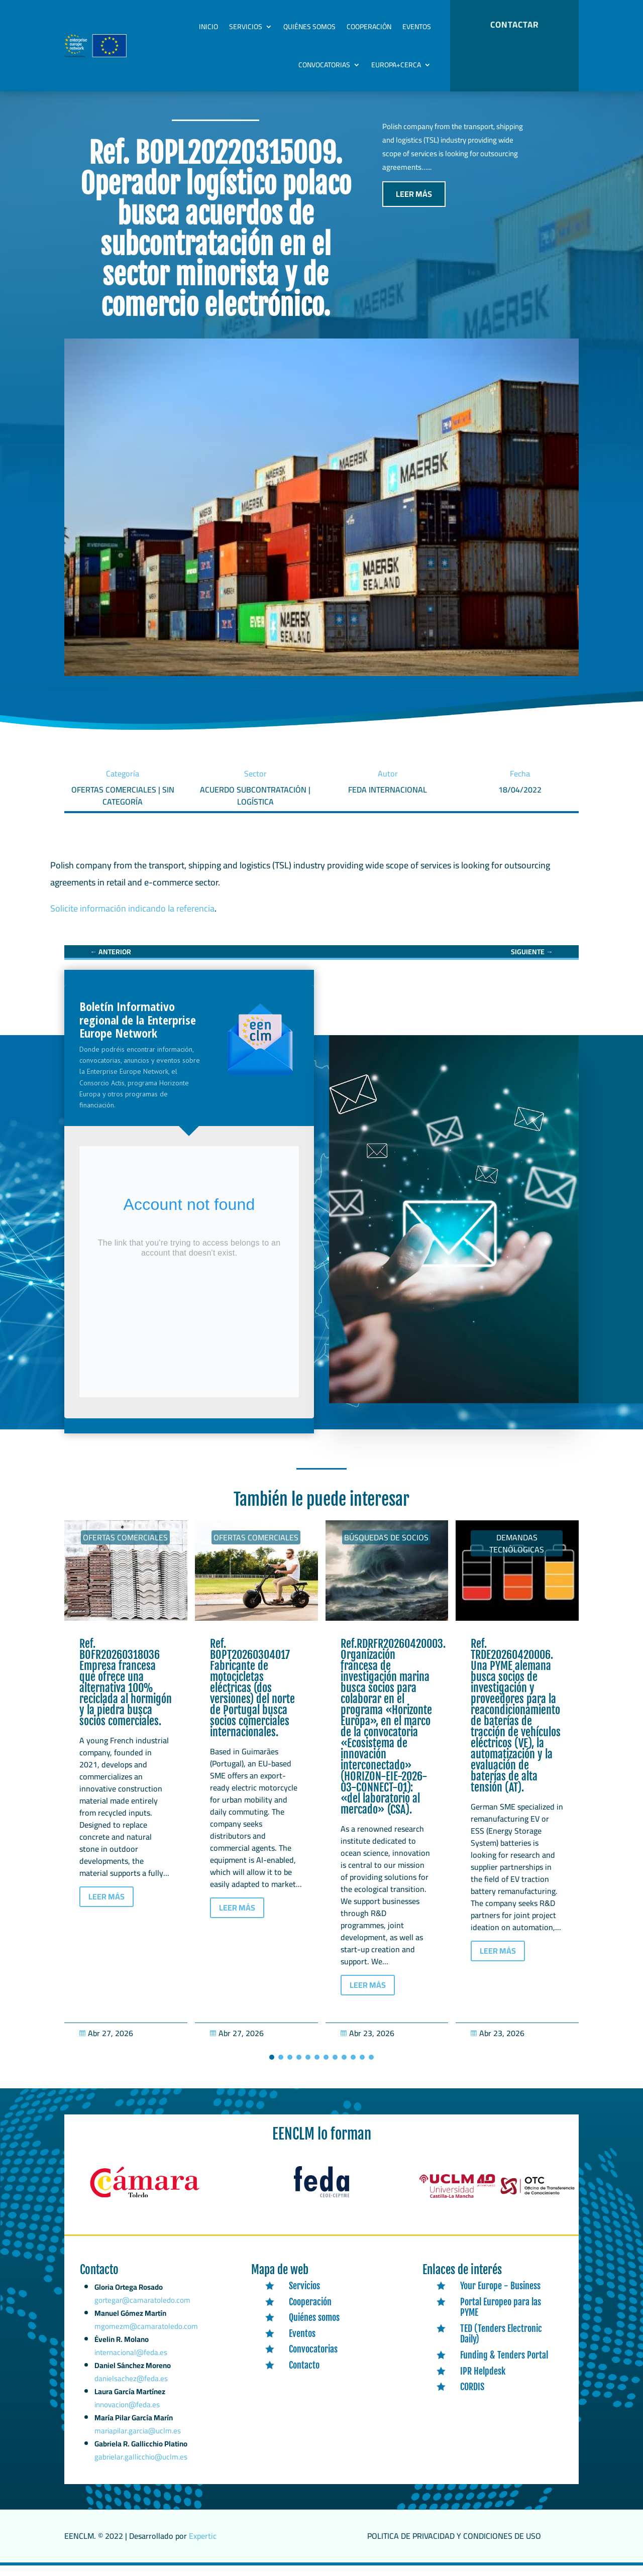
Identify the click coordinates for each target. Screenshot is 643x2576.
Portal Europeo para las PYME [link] (500, 2318)
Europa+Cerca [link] (396, 64)
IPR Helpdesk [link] (482, 2381)
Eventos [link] (416, 26)
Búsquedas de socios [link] (386, 1548)
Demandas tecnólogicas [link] (516, 1554)
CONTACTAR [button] (514, 25)
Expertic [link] (203, 2546)
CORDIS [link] (472, 2397)
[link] (110, 962)
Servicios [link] (245, 26)
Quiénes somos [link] (309, 26)
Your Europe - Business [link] (500, 2296)
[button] (271, 2067)
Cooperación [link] (369, 26)
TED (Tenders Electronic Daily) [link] (501, 2344)
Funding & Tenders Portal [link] (504, 2365)
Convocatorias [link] (324, 64)
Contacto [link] (304, 2375)
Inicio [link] (208, 26)
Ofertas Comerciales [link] (125, 1548)
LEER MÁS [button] (414, 204)
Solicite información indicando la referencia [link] (132, 919)
